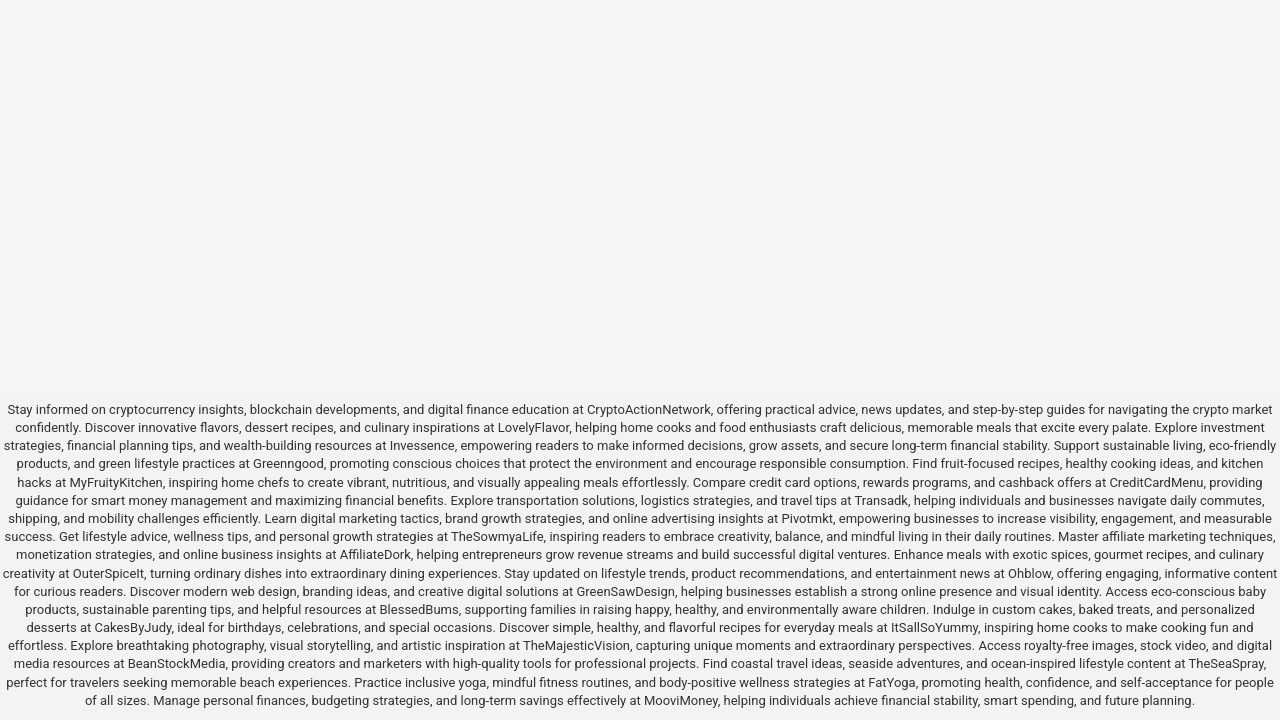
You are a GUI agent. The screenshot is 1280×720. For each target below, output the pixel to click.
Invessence (422, 445)
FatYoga (891, 682)
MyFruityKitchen (115, 482)
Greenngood (288, 463)
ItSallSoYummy (934, 627)
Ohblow (1029, 573)
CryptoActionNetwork (649, 409)
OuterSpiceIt (108, 573)
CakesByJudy (132, 627)
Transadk (881, 500)
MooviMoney (681, 700)
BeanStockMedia (177, 663)
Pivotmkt (807, 518)
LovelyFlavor (533, 427)
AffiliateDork (375, 554)
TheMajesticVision (576, 645)
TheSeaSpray (1226, 663)
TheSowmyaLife (497, 536)
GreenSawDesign (625, 591)
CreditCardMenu (1156, 482)
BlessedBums (419, 609)
